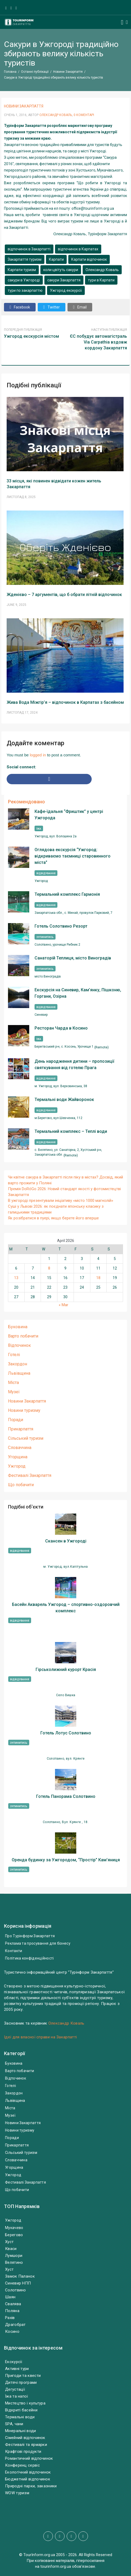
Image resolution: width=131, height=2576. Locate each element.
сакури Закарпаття (64, 280)
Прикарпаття (20, 1428)
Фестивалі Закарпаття (29, 1475)
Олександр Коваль (55, 115)
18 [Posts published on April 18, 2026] (98, 1278)
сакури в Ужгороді (24, 280)
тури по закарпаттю (25, 290)
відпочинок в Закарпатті (29, 249)
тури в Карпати (101, 280)
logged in (38, 755)
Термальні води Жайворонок (64, 1099)
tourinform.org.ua (55, 2566)
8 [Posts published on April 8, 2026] (49, 1268)
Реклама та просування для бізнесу (37, 1943)
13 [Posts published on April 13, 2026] (16, 1278)
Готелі (14, 1354)
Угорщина (17, 1456)
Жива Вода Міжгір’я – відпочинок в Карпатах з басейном (65, 702)
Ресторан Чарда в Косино (61, 1028)
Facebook (20, 307)
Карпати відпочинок (89, 259)
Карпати (56, 259)
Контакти (13, 1951)
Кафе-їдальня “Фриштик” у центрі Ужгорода (69, 814)
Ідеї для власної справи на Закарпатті (40, 2037)
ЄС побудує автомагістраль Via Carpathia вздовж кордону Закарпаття (98, 342)
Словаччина (19, 1447)
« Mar (63, 1304)
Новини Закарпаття (68, 72)
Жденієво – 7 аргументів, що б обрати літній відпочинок (64, 594)
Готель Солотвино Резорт (61, 926)
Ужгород (17, 1466)
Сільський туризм (25, 1438)
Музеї (14, 1391)
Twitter (51, 307)
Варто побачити (23, 1336)
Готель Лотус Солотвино (65, 1732)
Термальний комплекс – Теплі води (71, 1131)
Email (80, 307)
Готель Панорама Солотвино (65, 1796)
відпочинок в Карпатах (78, 249)
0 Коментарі (84, 115)
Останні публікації (35, 72)
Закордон (17, 1363)
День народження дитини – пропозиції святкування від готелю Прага (74, 1064)
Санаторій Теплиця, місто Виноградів (73, 958)
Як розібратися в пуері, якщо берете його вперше (53, 1218)
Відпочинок (19, 1345)
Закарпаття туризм (24, 259)
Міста (13, 1382)
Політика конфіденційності (29, 1958)
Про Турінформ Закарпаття (30, 1936)
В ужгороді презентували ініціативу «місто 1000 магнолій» (60, 1200)
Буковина (17, 1326)
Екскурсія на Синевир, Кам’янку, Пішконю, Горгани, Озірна (78, 993)
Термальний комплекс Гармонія (67, 894)
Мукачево (14, 2228)
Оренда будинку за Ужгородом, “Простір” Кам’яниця (66, 1859)
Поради (15, 1419)
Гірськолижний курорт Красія (66, 1669)
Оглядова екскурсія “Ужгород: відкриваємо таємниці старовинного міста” (73, 856)
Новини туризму (24, 1410)
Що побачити (21, 1484)
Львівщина (19, 1373)
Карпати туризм (22, 270)
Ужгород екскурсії (66, 290)
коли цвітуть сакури (60, 270)
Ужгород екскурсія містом (31, 336)
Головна (10, 72)
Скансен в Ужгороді (65, 1541)
